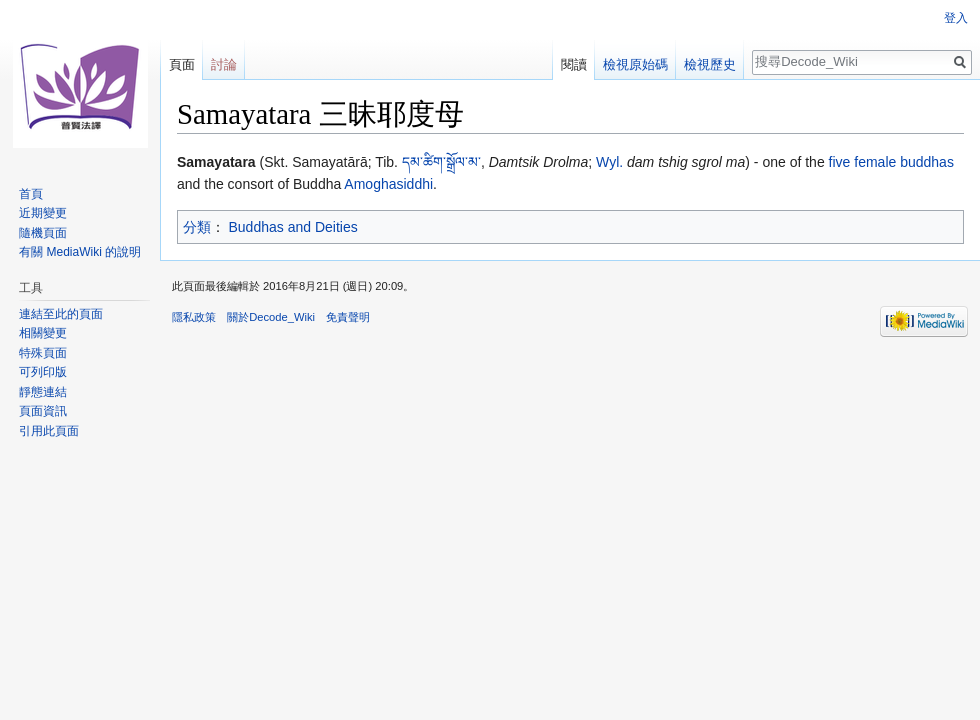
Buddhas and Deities (293, 227)
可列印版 (43, 372)
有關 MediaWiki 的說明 (80, 252)
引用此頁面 (49, 431)
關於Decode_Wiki (271, 317)
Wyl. (609, 162)
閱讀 (574, 64)
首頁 (31, 194)
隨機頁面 (43, 233)
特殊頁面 (43, 353)
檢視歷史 (710, 64)
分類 (197, 227)
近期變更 (43, 213)
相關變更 (43, 333)
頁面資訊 (43, 411)
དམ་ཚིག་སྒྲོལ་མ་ (441, 162)
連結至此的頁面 (61, 314)
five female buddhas (891, 162)
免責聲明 (348, 317)
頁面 (182, 64)
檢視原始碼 (635, 64)
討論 (224, 64)
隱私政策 (194, 317)
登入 (956, 18)
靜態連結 (43, 392)
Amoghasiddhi (388, 184)
